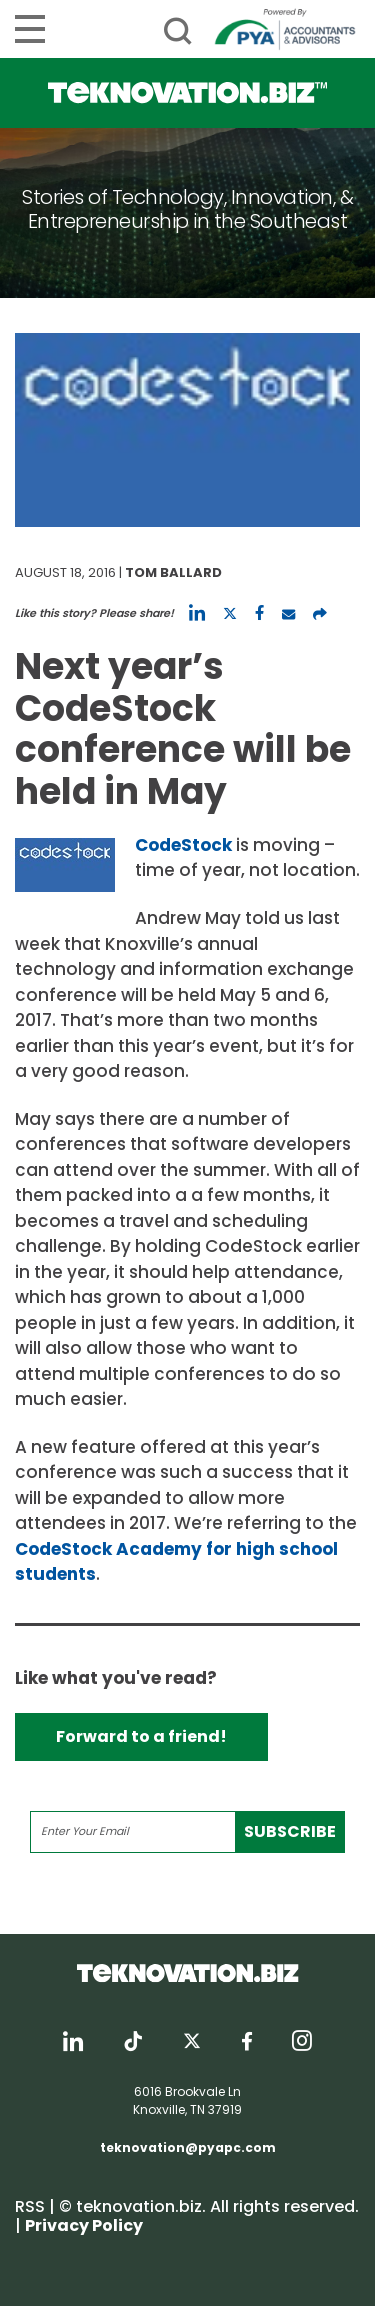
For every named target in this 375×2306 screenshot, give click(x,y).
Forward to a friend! (141, 1736)
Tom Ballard (173, 572)
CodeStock (183, 845)
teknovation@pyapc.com (188, 2147)
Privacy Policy (84, 2225)
